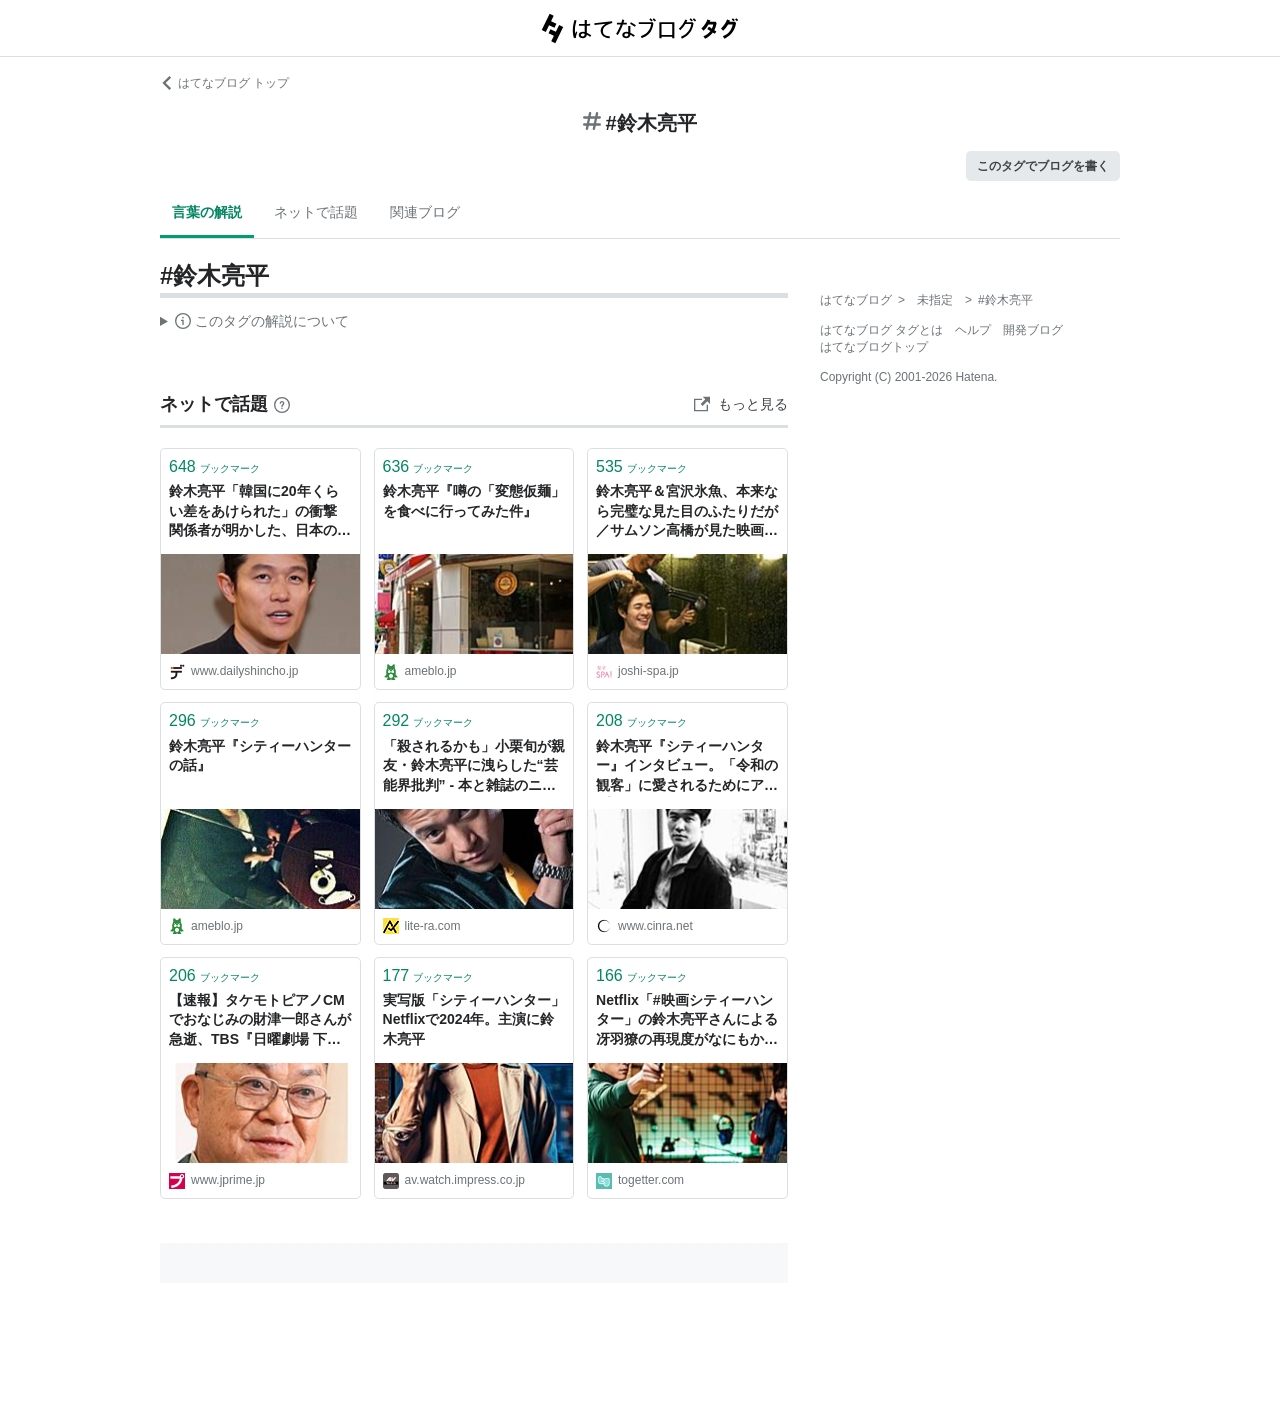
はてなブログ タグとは (881, 330)
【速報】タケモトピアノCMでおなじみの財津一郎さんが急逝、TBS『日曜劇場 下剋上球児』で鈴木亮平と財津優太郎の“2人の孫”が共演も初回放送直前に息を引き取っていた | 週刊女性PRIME (260, 1021)
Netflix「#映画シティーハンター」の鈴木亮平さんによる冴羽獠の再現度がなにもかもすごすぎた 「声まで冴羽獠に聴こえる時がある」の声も (687, 1021)
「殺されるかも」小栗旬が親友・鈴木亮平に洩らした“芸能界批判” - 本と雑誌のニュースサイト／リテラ (474, 767)
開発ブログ (1033, 330)
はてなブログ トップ (224, 83)
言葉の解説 (207, 212)
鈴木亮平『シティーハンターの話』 (260, 756)
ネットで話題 (316, 212)
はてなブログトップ (874, 347)
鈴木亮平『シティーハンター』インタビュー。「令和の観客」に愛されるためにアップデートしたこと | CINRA (687, 767)
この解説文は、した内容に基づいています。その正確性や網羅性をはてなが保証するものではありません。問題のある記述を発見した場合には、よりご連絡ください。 (254, 324)
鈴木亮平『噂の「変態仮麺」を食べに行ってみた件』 (474, 501)
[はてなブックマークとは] (282, 404)
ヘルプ (973, 330)
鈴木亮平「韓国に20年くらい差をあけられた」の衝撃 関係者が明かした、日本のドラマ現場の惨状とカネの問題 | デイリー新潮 (260, 512)
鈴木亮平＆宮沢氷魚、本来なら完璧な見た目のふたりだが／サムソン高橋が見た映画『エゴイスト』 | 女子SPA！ (687, 512)
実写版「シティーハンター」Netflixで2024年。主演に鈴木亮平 (474, 1019)
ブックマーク (214, 466)
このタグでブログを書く (1043, 166)
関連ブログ (425, 212)
